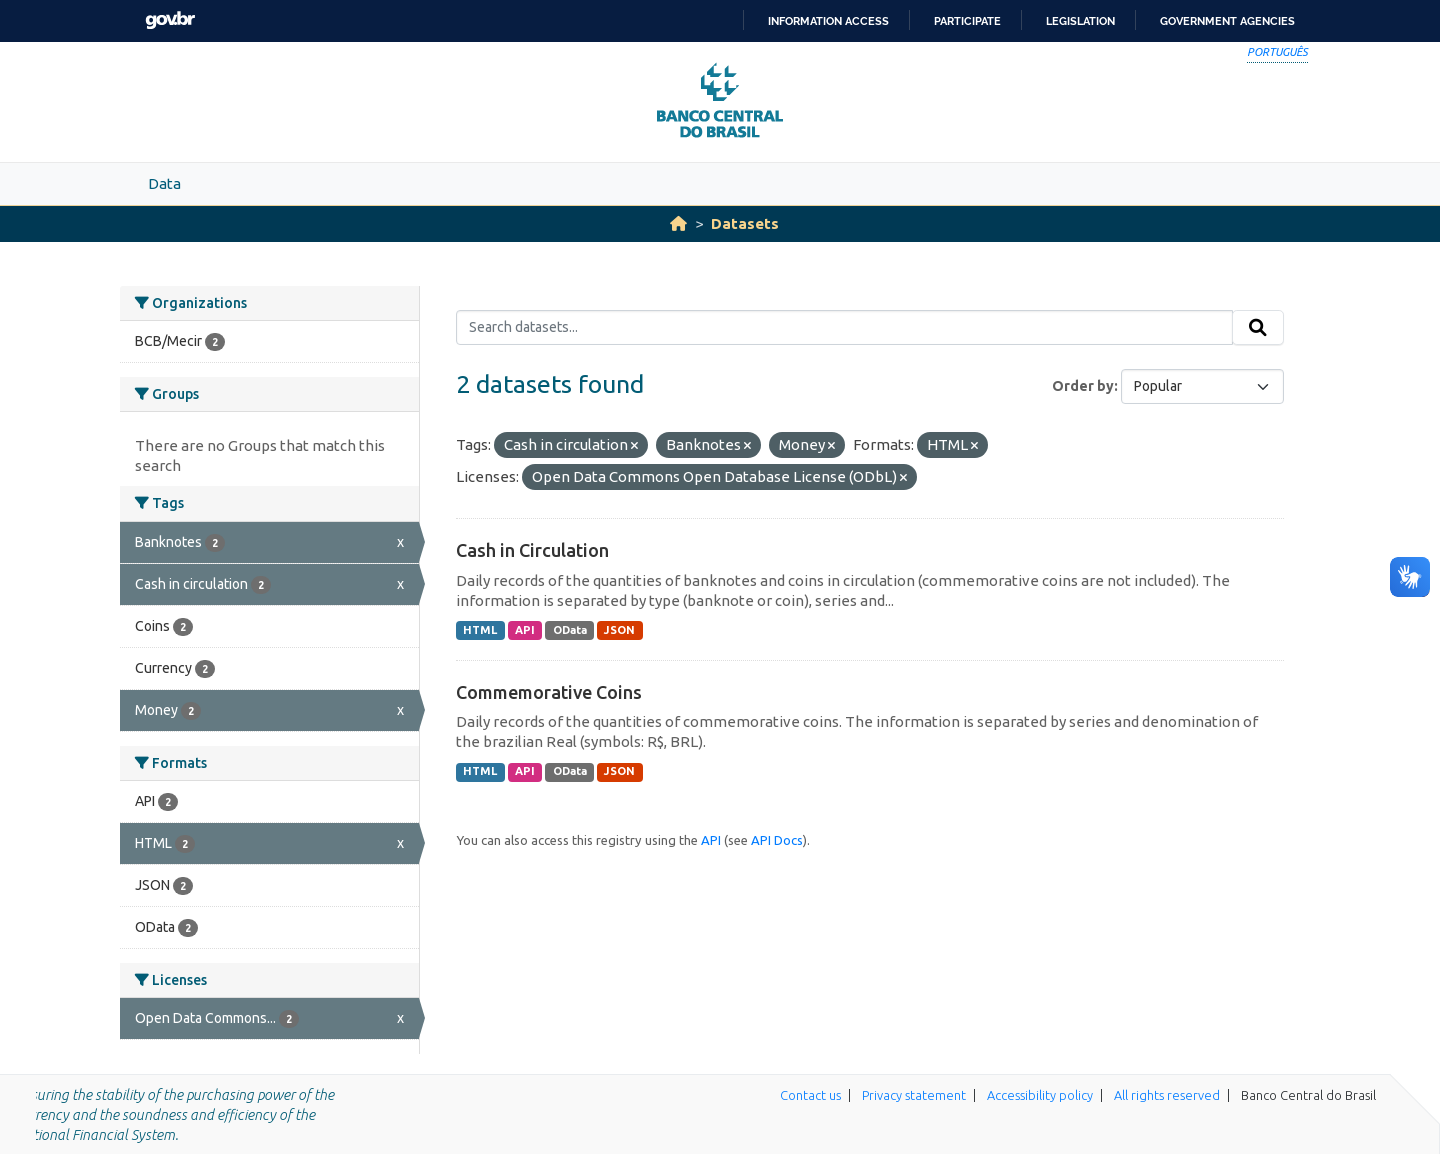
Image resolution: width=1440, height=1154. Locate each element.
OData (570, 630)
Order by (1083, 386)
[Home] (678, 223)
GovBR (170, 20)
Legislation (1080, 21)
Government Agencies (1227, 21)
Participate (967, 21)
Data (164, 183)
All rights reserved (1167, 1095)
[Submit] (1258, 328)
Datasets (745, 223)
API (525, 630)
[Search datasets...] (844, 328)
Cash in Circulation (532, 550)
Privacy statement (914, 1095)
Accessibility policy (1040, 1095)
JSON (619, 630)
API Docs (777, 840)
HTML (480, 630)
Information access (828, 21)
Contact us (810, 1095)
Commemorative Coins (549, 692)
